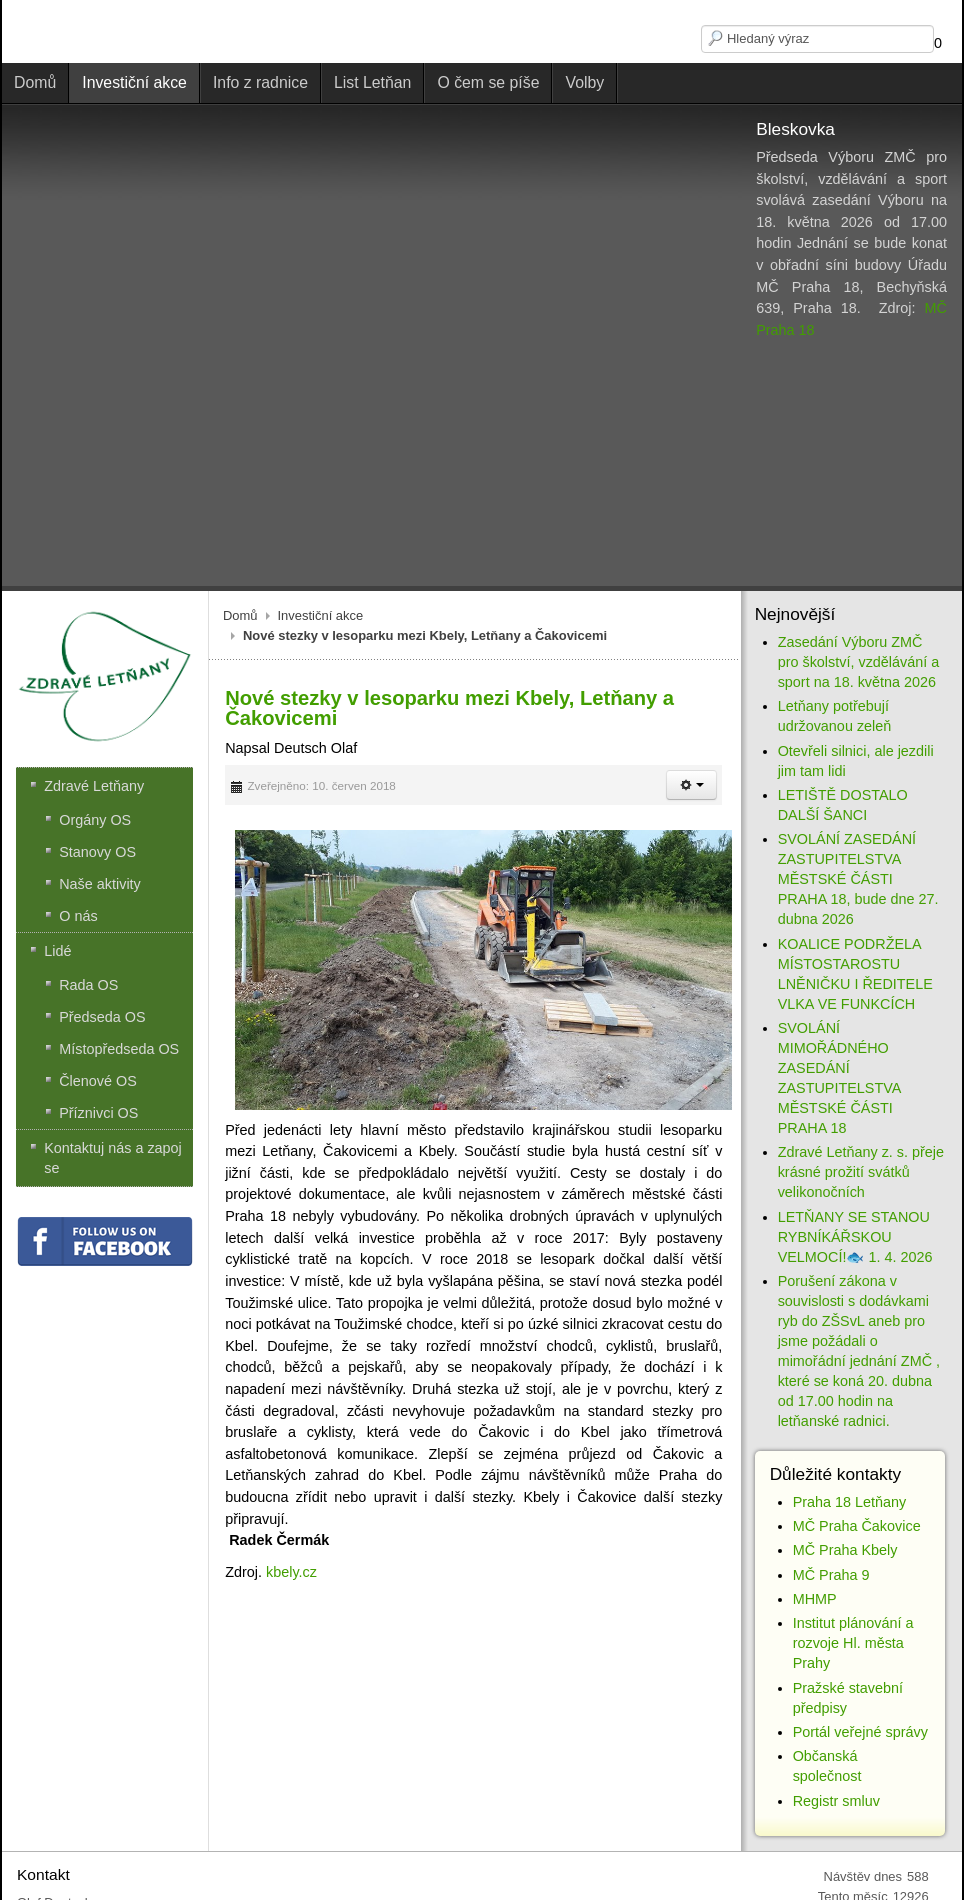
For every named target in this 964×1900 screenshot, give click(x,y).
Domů (240, 615)
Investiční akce (321, 615)
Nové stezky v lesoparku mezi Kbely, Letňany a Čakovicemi (449, 708)
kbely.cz (291, 1572)
